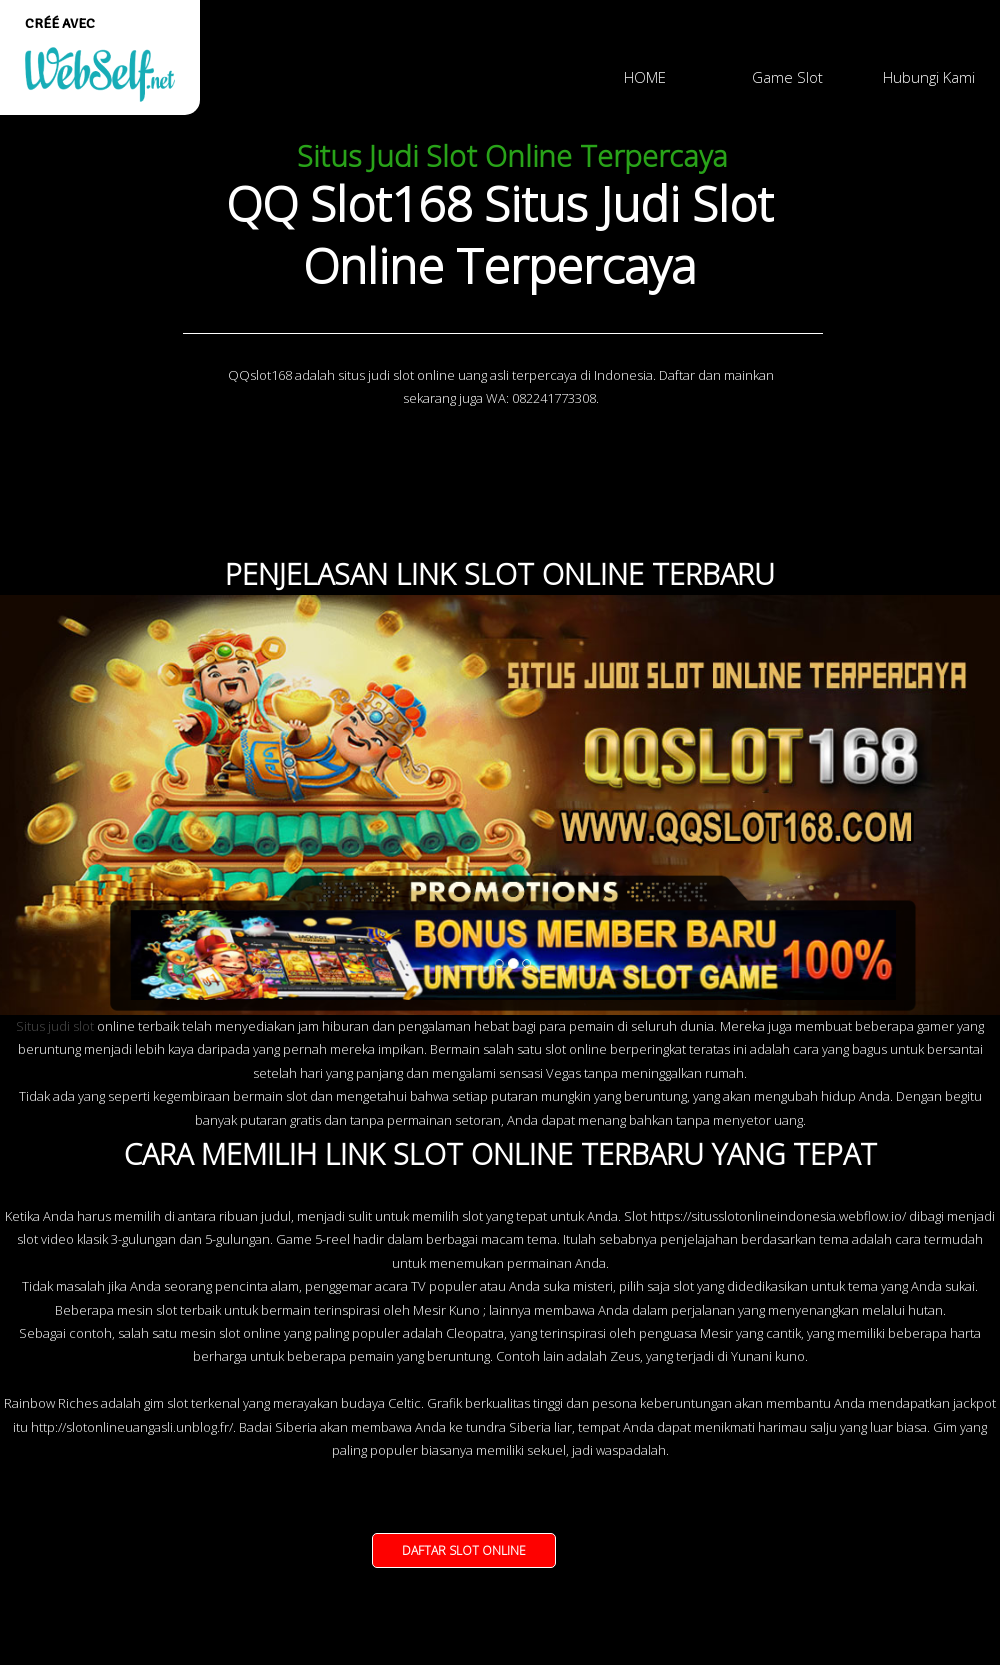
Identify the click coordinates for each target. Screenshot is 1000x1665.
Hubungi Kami (929, 77)
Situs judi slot (55, 1026)
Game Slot (787, 77)
